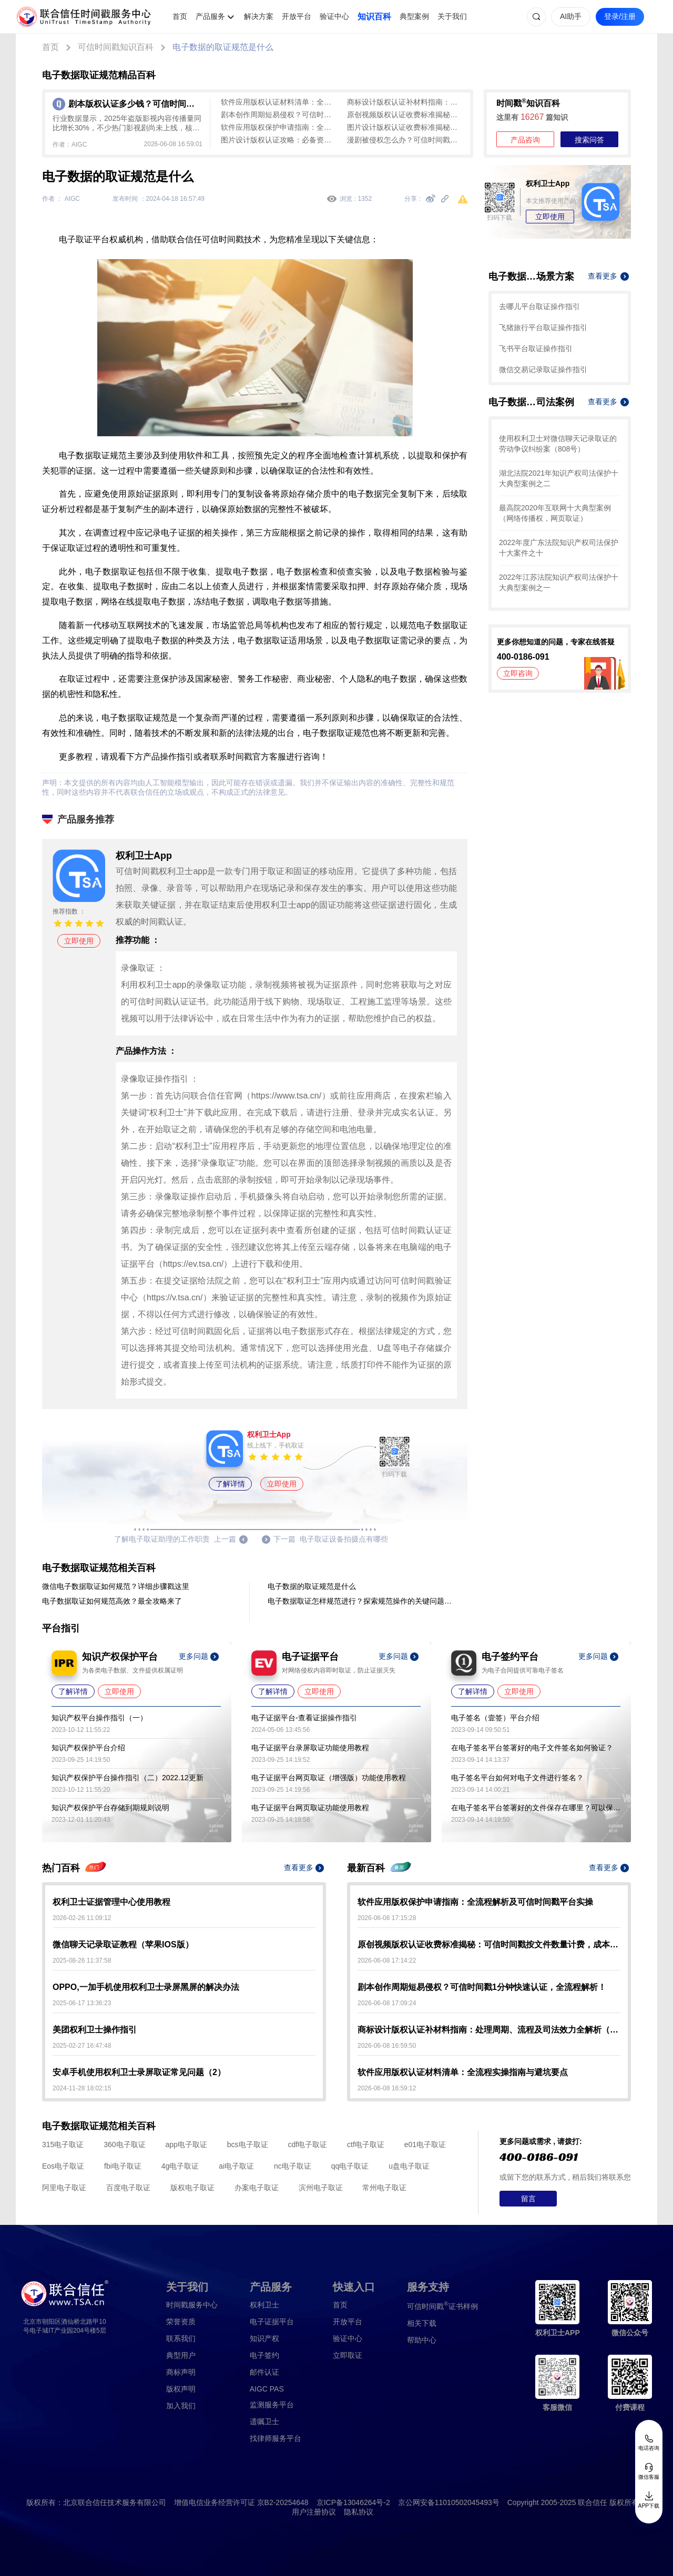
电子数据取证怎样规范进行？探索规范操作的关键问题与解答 (362, 1601)
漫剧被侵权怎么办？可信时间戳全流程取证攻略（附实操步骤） (405, 140)
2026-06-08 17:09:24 (387, 2003)
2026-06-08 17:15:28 (387, 1918)
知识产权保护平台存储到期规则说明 (110, 1807)
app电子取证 (186, 2144)
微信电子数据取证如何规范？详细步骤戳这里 (115, 1586)
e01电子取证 (425, 2144)
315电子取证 (63, 2144)
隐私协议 (358, 2512)
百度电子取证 (128, 2187)
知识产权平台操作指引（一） (99, 1717)
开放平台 (296, 16)
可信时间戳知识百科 (116, 47)
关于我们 (452, 16)
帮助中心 (421, 2340)
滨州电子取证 (321, 2187)
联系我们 (181, 2338)
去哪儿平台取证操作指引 (539, 306)
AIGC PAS (267, 2389)
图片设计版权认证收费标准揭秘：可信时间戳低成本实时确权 (405, 127)
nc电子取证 (292, 2166)
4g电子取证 (180, 2166)
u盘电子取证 (409, 2166)
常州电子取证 (384, 2187)
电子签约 (264, 2355)
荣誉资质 (181, 2321)
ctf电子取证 (365, 2144)
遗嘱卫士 (264, 2421)
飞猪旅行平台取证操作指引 (543, 327)
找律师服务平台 (275, 2438)
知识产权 (264, 2338)
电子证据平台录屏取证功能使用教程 (310, 1747)
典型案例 (414, 16)
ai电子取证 (236, 2166)
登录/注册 (620, 16)
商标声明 (181, 2372)
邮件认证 (264, 2372)
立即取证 (347, 2355)
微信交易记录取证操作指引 (543, 369)
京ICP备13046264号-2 (353, 2502)
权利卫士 (264, 2305)
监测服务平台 (272, 2404)
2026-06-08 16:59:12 (387, 2088)
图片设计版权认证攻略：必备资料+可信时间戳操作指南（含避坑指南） (278, 140)
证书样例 (442, 2306)
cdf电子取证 (307, 2144)
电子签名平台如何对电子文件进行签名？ (517, 1777)
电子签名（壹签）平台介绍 (495, 1717)
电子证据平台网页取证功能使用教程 (310, 1807)
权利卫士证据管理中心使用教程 (111, 1901)
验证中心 (334, 16)
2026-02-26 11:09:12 (82, 1918)
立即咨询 (518, 673)
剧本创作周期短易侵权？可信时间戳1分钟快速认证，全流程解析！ (278, 114)
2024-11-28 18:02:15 (82, 2088)
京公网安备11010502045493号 (448, 2502)
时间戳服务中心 (192, 2305)
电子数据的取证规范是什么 (222, 47)
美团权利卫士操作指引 (95, 2029)
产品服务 (210, 16)
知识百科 (374, 16)
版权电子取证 (192, 2187)
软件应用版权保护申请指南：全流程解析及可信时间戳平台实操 (278, 127)
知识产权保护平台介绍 (88, 1747)
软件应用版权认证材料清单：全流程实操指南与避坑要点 (278, 102)
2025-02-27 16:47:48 (82, 2045)
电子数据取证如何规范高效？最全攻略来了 (112, 1601)
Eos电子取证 (63, 2166)
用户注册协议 (314, 2512)
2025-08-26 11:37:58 (82, 1960)
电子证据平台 (272, 2321)
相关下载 (421, 2323)
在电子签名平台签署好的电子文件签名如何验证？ (532, 1747)
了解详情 (230, 1484)
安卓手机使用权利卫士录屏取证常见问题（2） (139, 2072)
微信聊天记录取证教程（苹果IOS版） (123, 1944)
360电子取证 (124, 2144)
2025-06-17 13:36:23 (82, 2003)
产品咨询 (525, 140)
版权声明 (181, 2389)
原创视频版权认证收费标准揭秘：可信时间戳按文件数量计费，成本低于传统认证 (405, 114)
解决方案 (258, 16)
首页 (179, 16)
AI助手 (571, 16)
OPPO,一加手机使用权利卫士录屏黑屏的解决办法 (146, 1987)
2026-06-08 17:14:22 (387, 1960)
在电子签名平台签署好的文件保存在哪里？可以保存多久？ (535, 1807)
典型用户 (181, 2355)
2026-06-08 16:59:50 (387, 2045)
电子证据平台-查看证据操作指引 (304, 1717)
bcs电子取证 (247, 2144)
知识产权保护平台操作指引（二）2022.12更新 (127, 1777)
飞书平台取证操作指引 (536, 348)
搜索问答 (589, 140)
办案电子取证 (256, 2187)
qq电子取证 (350, 2166)
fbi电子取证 (122, 2166)
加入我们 (181, 2405)
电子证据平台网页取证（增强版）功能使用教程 (328, 1777)
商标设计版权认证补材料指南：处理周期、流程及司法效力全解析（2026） (405, 102)
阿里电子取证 (64, 2187)
